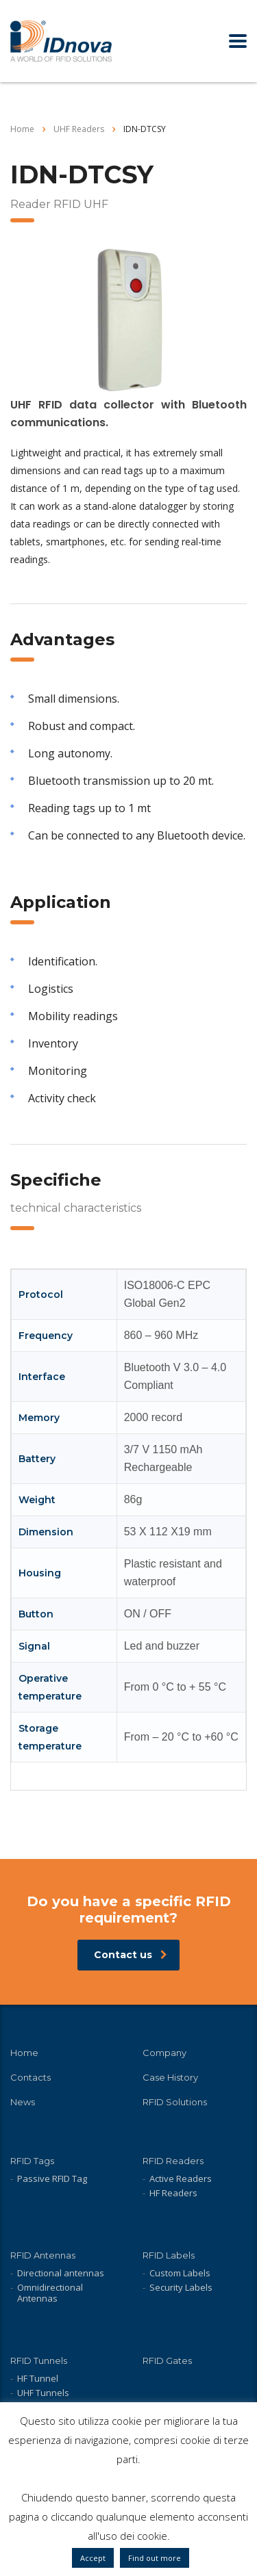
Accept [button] (93, 2558)
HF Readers (173, 2192)
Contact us (130, 1955)
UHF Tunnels (43, 2392)
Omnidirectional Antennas (50, 2293)
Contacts (30, 2077)
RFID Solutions (175, 2101)
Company (164, 2052)
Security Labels (180, 2287)
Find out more (154, 2558)
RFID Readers (173, 2160)
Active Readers (180, 2178)
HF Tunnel (37, 2378)
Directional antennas (60, 2272)
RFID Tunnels (38, 2360)
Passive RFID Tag (52, 2178)
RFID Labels (169, 2255)
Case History (170, 2077)
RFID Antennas (42, 2255)
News (22, 2101)
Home (22, 129)
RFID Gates (167, 2360)
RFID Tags (32, 2160)
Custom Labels (179, 2272)
